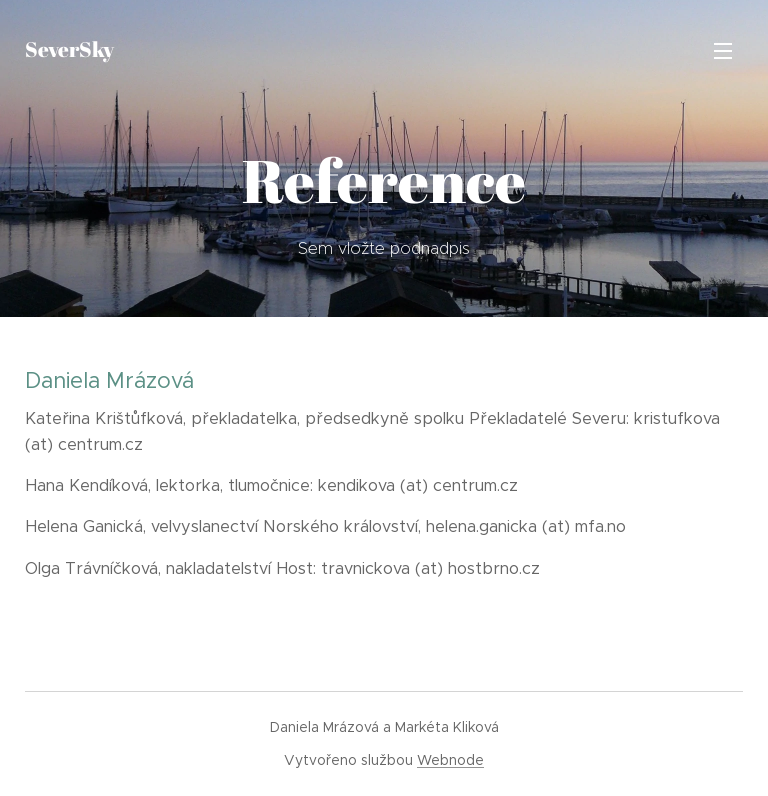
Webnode (450, 760)
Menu (723, 51)
